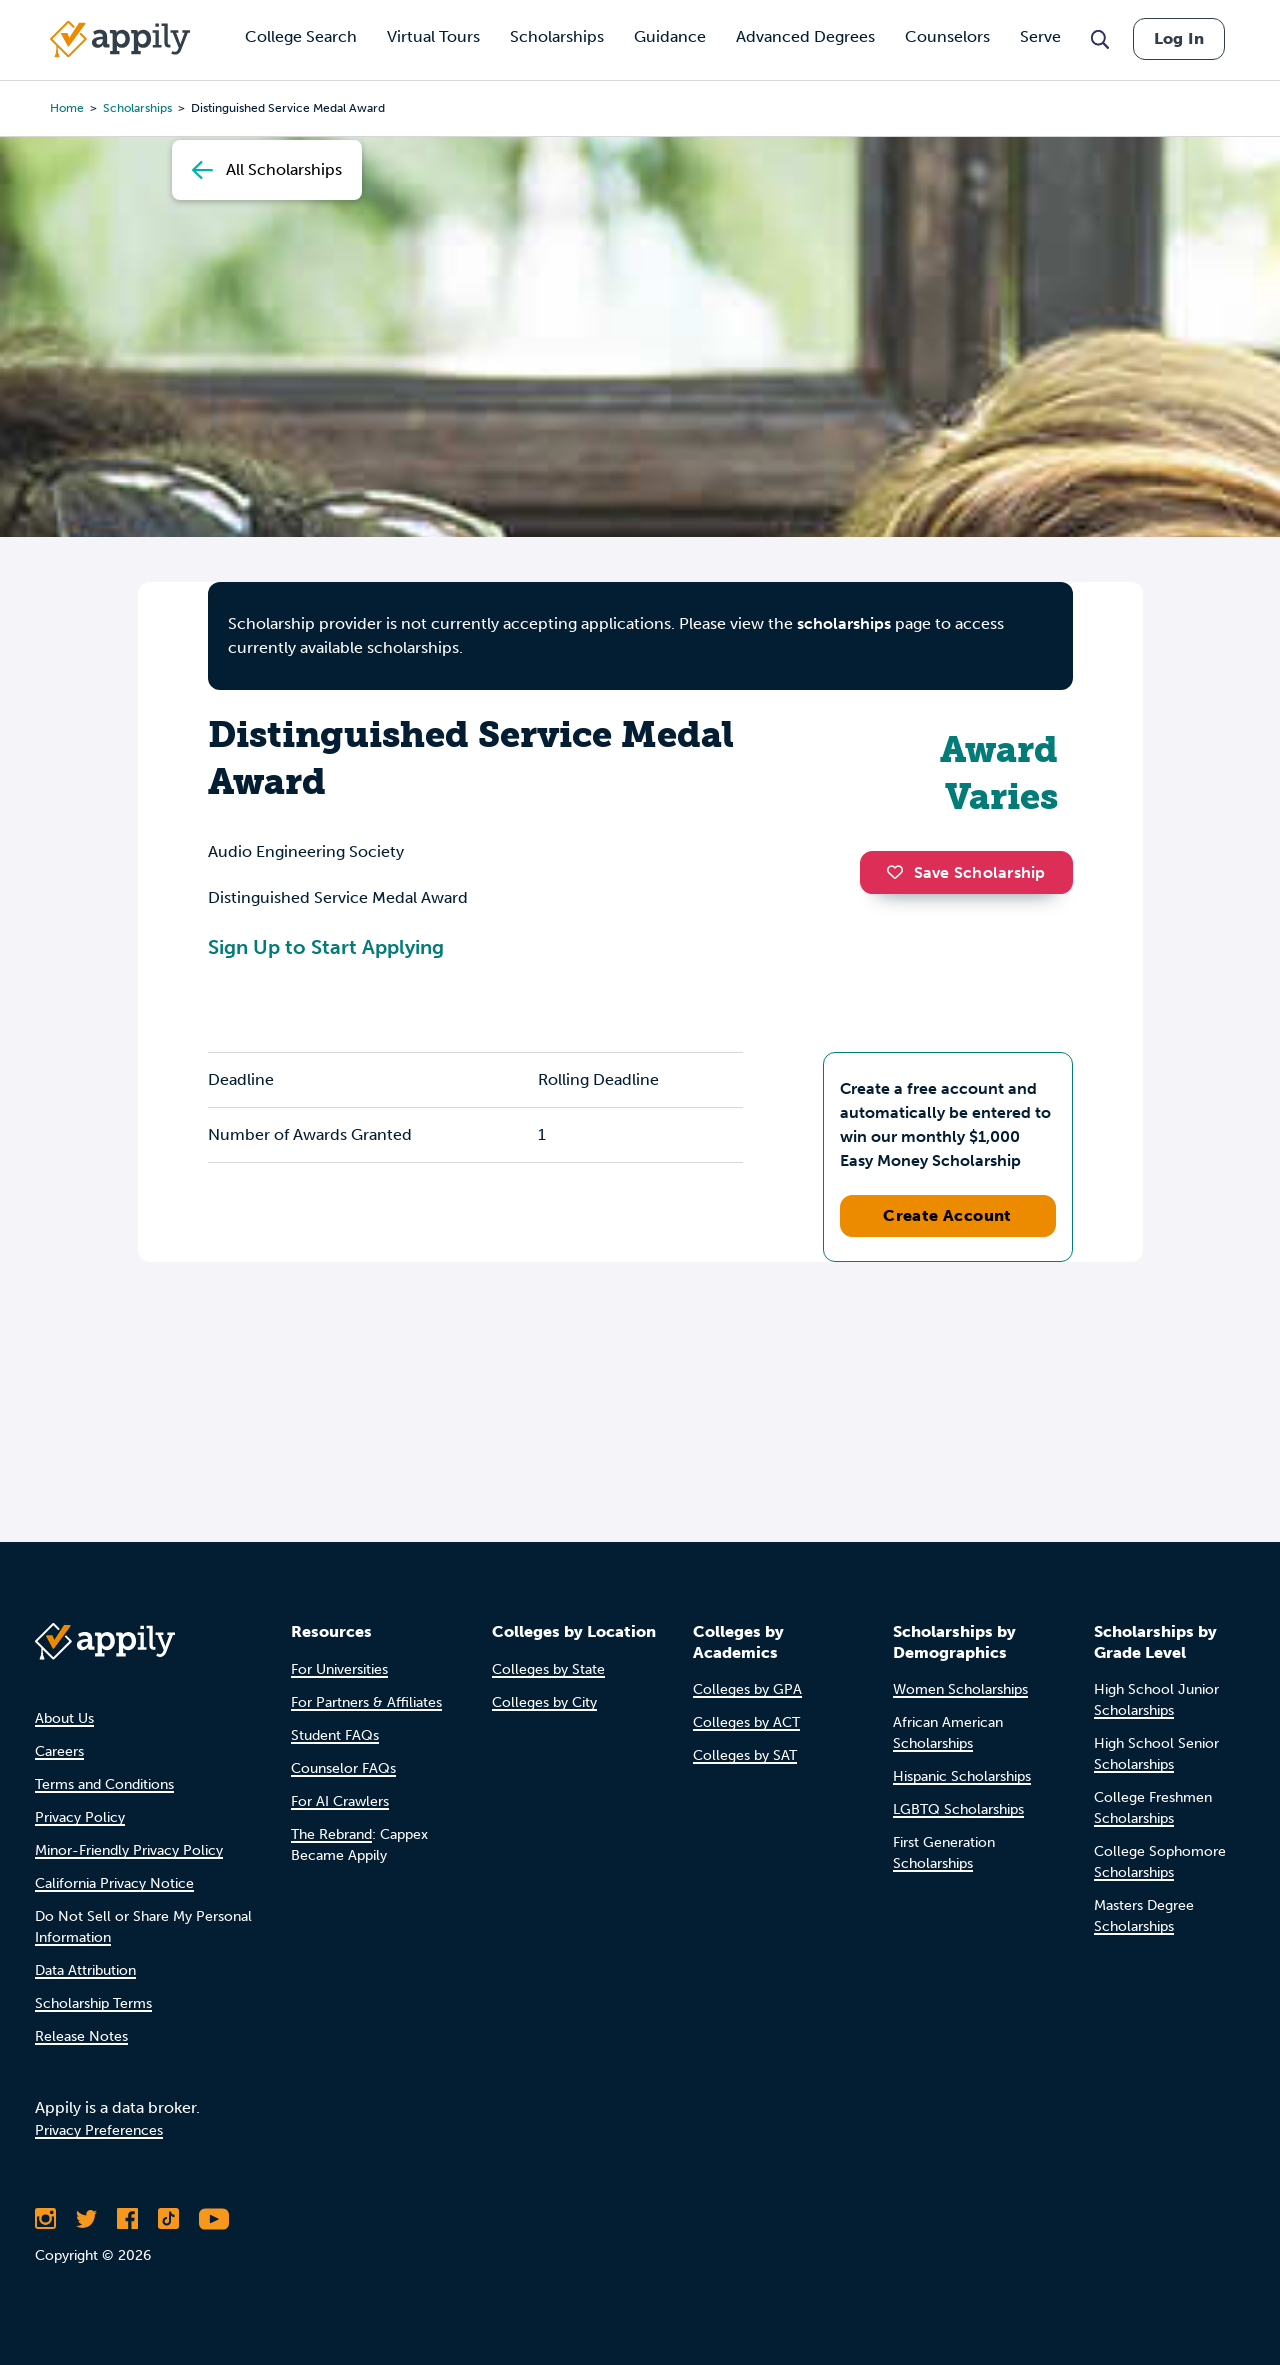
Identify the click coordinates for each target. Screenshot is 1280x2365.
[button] (900, 872)
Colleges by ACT (746, 1722)
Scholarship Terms (93, 2003)
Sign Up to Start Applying (326, 947)
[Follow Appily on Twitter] (86, 2219)
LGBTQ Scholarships (958, 1809)
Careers (59, 1751)
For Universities (339, 1669)
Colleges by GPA (747, 1689)
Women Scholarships (960, 1689)
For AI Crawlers (340, 1801)
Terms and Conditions (104, 1784)
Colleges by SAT (745, 1755)
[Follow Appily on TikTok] (168, 2219)
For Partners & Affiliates (366, 1702)
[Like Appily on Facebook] (127, 2219)
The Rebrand (331, 1834)
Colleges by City (544, 1702)
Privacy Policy (80, 1817)
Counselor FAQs (343, 1768)
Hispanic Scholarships (962, 1776)
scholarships (844, 623)
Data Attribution (85, 1970)
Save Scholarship (966, 872)
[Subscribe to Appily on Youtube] (214, 2219)
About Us (64, 1718)
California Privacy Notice (114, 1883)
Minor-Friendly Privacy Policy (129, 1850)
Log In (1179, 38)
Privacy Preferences (99, 2130)
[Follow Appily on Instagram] (45, 2219)
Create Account (947, 1215)
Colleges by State (548, 1669)
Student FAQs (335, 1735)
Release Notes (81, 2036)
